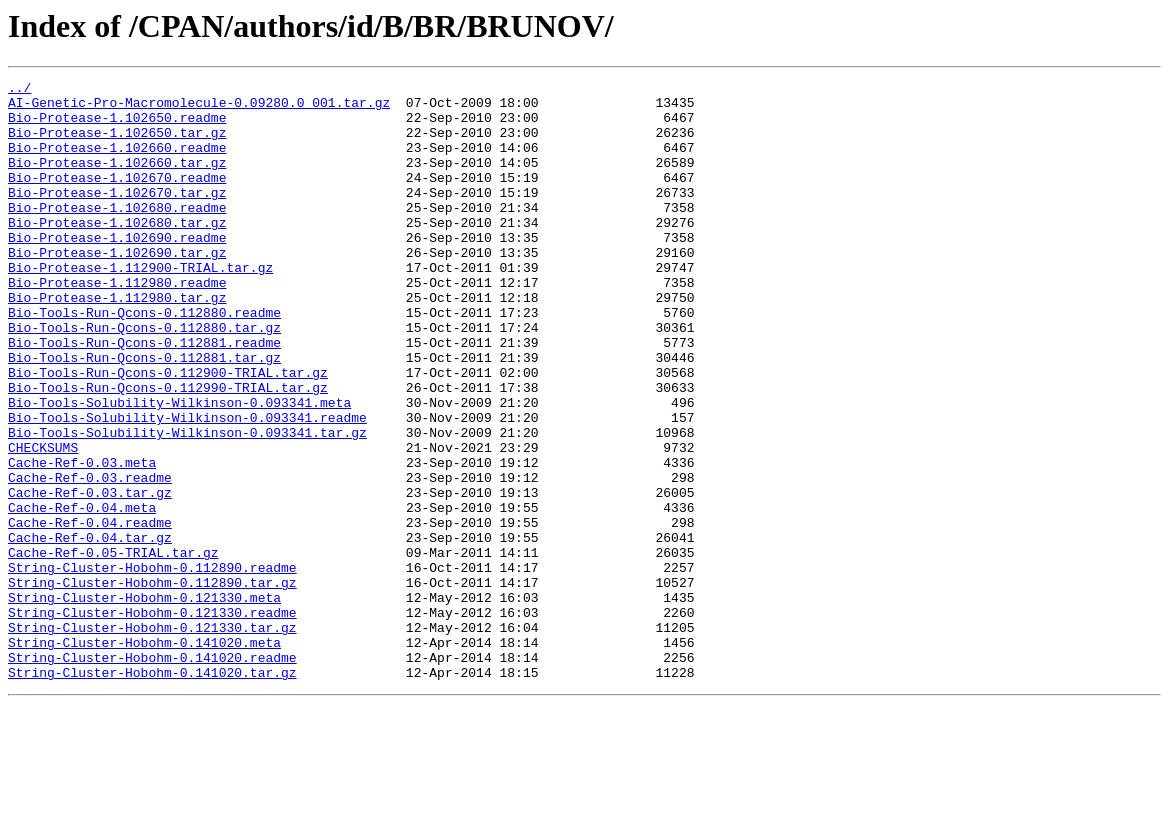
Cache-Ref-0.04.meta (82, 594)
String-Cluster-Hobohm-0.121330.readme (152, 720)
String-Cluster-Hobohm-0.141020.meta (144, 756)
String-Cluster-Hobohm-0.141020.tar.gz (152, 792)
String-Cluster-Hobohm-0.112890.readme (152, 666)
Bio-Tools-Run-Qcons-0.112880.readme (144, 360)
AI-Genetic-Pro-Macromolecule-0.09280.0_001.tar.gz (199, 108)
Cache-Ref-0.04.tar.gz (90, 630)
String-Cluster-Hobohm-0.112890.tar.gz (152, 684)
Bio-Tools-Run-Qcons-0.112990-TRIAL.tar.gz (168, 450)
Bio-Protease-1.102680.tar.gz (117, 252)
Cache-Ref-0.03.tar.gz (90, 576)
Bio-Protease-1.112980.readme (117, 324)
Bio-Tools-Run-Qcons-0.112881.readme (144, 396)
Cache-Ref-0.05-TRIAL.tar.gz (113, 648)
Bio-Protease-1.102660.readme (117, 162)
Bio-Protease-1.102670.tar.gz (117, 216)
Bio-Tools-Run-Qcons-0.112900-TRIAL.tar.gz (168, 432)
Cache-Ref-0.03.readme (90, 558)
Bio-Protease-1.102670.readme (117, 198)
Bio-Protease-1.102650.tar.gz (117, 144)
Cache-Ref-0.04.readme (90, 612)
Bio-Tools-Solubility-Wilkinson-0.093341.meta (179, 468)
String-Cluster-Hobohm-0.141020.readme (152, 774)
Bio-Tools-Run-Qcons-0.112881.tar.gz (144, 414)
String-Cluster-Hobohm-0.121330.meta (144, 702)
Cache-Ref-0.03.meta (82, 540)
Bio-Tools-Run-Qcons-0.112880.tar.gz (144, 378)
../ (19, 90)
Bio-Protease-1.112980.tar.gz (117, 342)
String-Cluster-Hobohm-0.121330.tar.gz (152, 738)
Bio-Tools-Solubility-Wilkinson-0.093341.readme (187, 486)
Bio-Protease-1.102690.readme (117, 270)
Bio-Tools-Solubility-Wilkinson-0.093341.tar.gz (187, 504)
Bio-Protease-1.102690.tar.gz (117, 288)
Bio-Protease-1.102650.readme (117, 126)
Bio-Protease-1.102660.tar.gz (117, 180)
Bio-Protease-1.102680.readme (117, 234)
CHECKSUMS (43, 522)
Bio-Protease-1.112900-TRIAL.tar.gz (140, 306)
